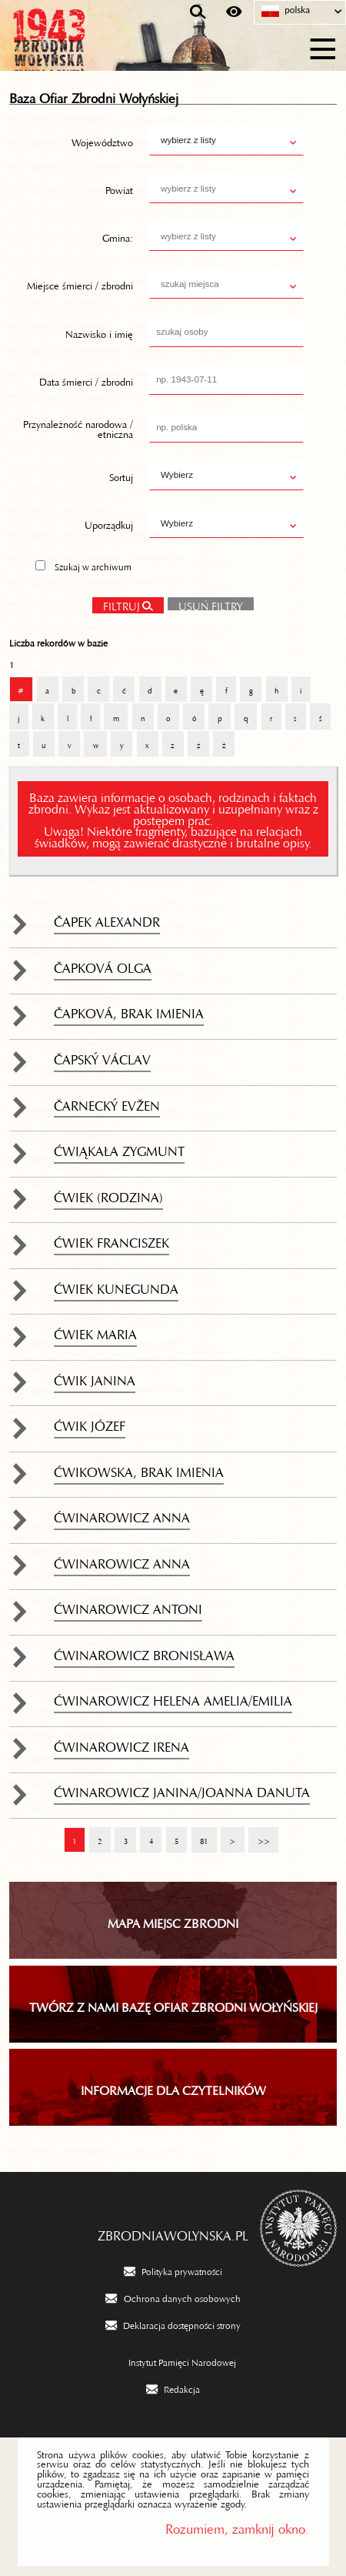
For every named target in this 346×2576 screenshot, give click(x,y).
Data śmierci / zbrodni (86, 379)
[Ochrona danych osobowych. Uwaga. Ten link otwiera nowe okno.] (172, 2297)
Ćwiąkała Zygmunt (119, 1147)
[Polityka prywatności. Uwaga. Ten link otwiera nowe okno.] (173, 2270)
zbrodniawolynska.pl (173, 2232)
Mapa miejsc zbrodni (173, 1920)
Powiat (119, 188)
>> (258, 1834)
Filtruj (121, 603)
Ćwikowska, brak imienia (139, 1468)
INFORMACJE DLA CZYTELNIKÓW (173, 2087)
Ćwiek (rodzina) (108, 1193)
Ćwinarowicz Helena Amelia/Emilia (173, 1697)
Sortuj (121, 475)
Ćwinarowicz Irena (121, 1743)
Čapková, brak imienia (129, 1009)
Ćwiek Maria (95, 1330)
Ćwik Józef (89, 1422)
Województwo (102, 140)
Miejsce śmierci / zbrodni (80, 283)
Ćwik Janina (94, 1377)
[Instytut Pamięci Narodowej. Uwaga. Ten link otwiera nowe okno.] (172, 2361)
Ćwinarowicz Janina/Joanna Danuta (182, 1788)
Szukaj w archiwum (93, 565)
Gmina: (117, 235)
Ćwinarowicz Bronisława (144, 1651)
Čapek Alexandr (107, 918)
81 (199, 1834)
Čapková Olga (102, 964)
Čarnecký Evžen (107, 1102)
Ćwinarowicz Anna (122, 1514)
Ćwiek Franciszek (111, 1239)
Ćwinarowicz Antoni (128, 1605)
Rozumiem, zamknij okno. (237, 2525)
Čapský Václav (102, 1056)
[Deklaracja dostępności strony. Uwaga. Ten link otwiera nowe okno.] (173, 2324)
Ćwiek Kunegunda (116, 1285)
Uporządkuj (109, 523)
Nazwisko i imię (99, 331)
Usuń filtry (205, 602)
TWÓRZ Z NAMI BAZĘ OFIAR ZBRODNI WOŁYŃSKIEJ (173, 2004)
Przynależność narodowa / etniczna (78, 427)
